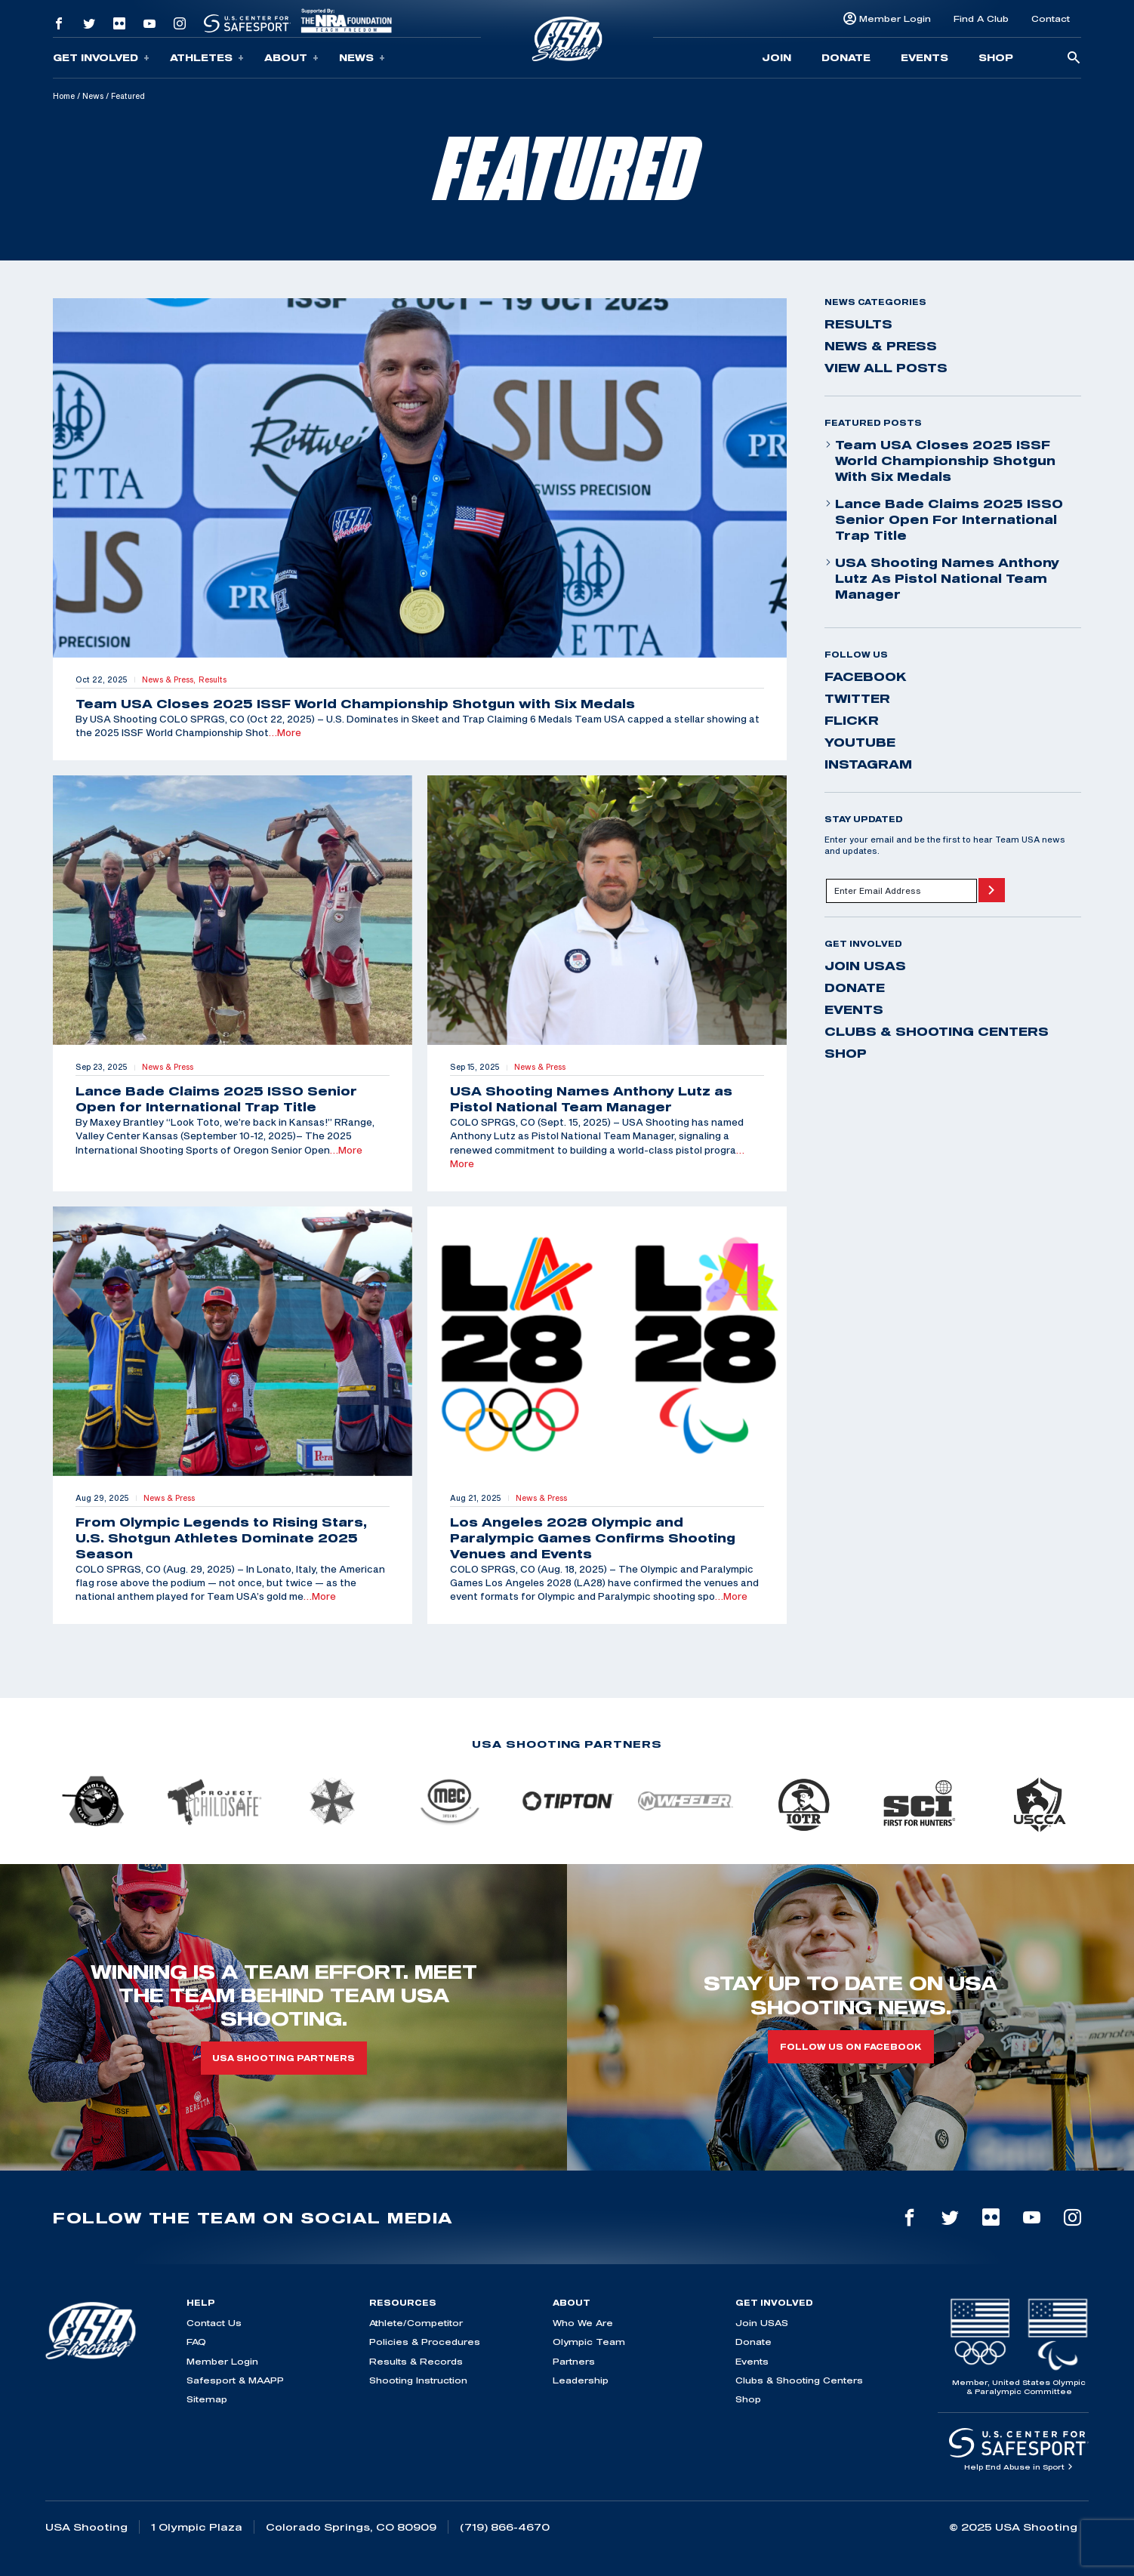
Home (64, 95)
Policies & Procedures (424, 2341)
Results (858, 324)
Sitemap (206, 2399)
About (291, 57)
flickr (851, 720)
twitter (857, 698)
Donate (846, 57)
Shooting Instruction (418, 2380)
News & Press (880, 346)
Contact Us (214, 2323)
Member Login (895, 18)
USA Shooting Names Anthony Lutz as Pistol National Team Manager (941, 578)
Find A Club (981, 18)
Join (776, 57)
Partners (574, 2361)
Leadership (581, 2380)
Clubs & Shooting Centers (936, 1031)
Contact (1050, 18)
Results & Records (416, 2361)
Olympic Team (589, 2341)
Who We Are (583, 2323)
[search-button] (1073, 58)
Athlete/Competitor (416, 2323)
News (362, 57)
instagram (868, 764)
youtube (859, 742)
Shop (995, 57)
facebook (865, 676)
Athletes (207, 57)
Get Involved (101, 57)
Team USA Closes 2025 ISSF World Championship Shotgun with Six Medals (939, 460)
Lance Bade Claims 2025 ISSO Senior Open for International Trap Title (943, 519)
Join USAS (865, 965)
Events (924, 57)
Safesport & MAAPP (235, 2380)
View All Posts (886, 367)
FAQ (196, 2341)
